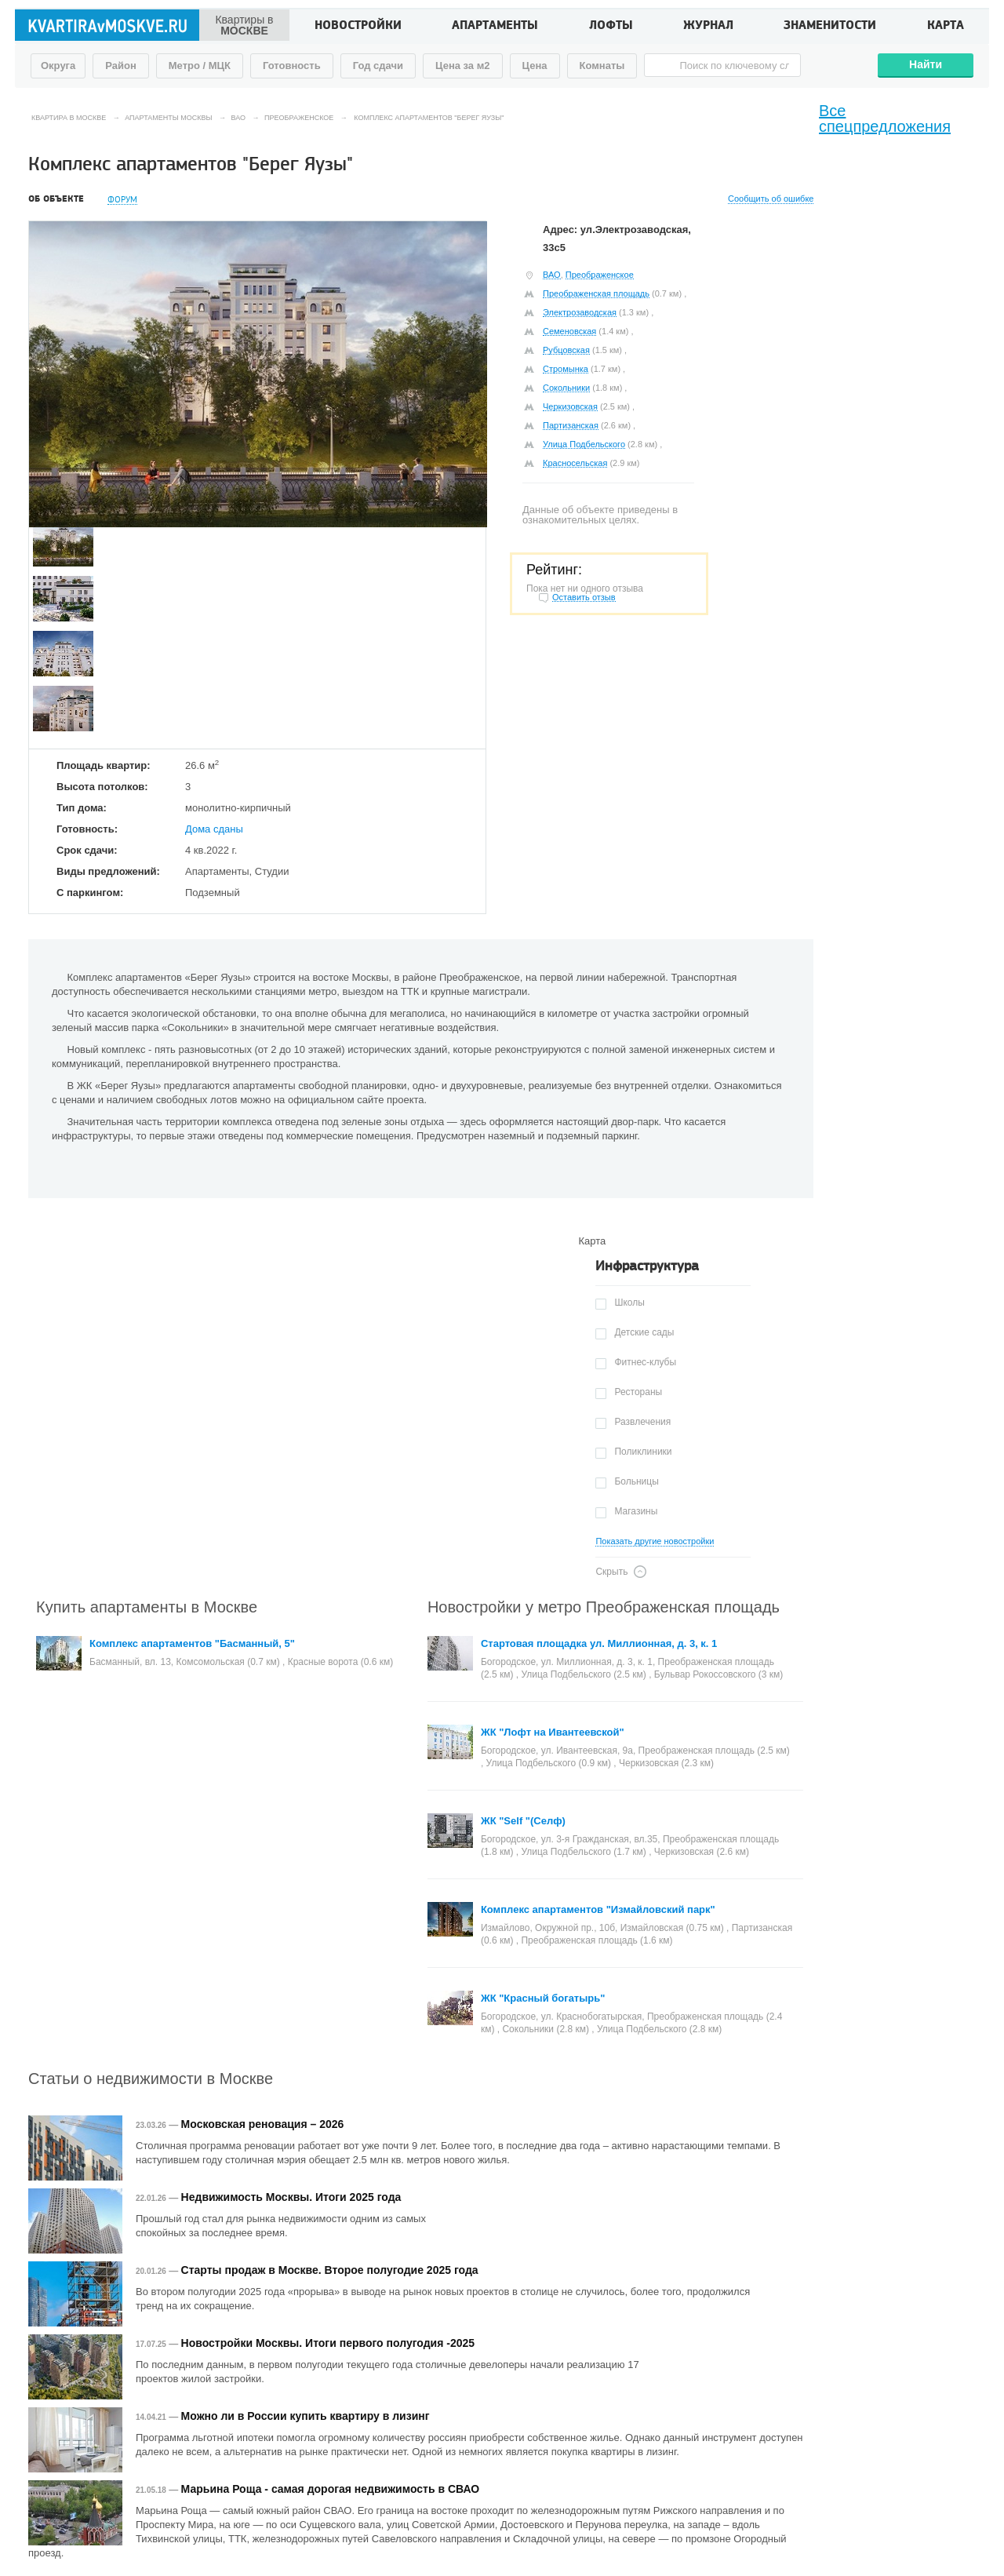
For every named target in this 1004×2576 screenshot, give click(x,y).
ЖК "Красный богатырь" (543, 1998)
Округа (58, 65)
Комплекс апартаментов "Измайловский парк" (598, 1909)
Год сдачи (378, 65)
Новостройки (358, 26)
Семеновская (569, 331)
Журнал (708, 26)
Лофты (611, 26)
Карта (945, 26)
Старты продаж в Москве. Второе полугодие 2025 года (329, 2270)
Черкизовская (570, 406)
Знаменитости (830, 26)
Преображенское (600, 274)
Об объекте (56, 199)
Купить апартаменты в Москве (146, 1607)
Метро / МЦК (200, 65)
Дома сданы (214, 829)
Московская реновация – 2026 (262, 2124)
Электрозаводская (580, 312)
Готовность (292, 65)
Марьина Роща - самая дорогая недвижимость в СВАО (330, 2489)
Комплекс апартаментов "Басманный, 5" (192, 1643)
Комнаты (602, 65)
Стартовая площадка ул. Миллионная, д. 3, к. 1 (599, 1643)
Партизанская (570, 425)
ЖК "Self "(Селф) (523, 1821)
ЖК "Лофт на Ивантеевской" (552, 1732)
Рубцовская (566, 350)
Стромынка (565, 368)
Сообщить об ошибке (770, 199)
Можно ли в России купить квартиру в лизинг (305, 2416)
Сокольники (566, 387)
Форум (122, 200)
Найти (925, 64)
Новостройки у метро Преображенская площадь (603, 1607)
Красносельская (575, 463)
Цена (534, 65)
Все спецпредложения (885, 118)
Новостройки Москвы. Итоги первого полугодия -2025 (328, 2343)
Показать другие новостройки (654, 1541)
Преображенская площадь (596, 293)
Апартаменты (495, 26)
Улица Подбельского (584, 444)
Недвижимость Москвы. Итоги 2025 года (291, 2197)
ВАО (552, 274)
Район (120, 65)
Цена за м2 (462, 65)
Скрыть (611, 1571)
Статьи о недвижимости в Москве (150, 2078)
